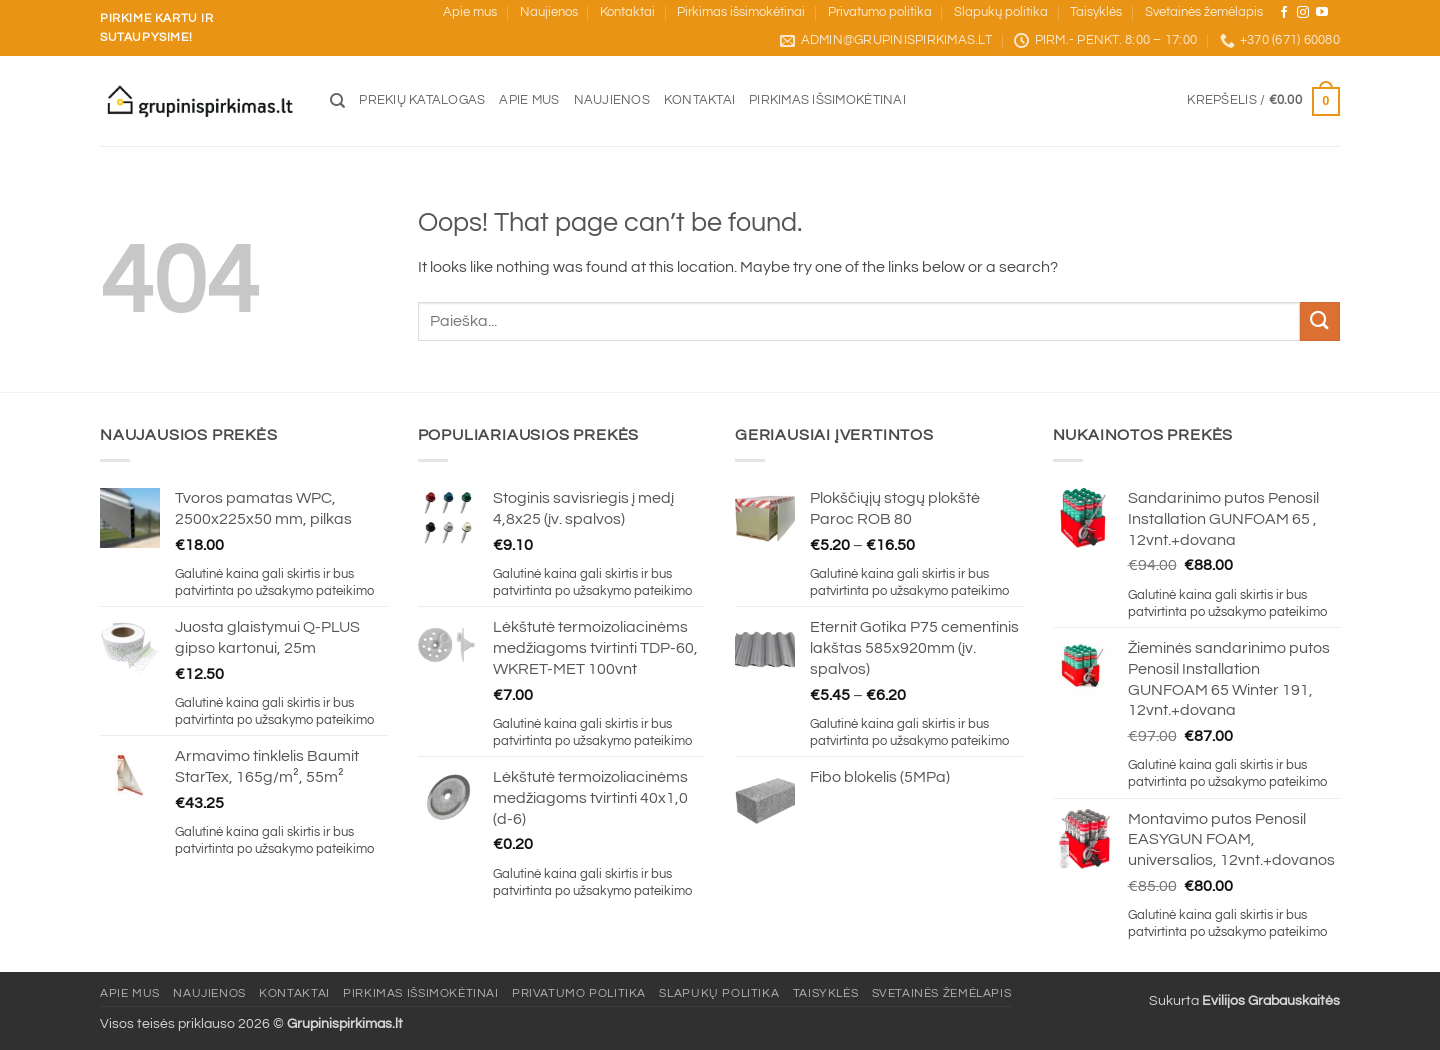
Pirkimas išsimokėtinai (741, 12)
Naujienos (549, 12)
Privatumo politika (880, 12)
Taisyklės (1096, 12)
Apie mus (470, 12)
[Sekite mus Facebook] (1284, 13)
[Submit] (1320, 321)
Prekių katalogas (422, 100)
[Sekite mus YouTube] (1322, 13)
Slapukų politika (1001, 12)
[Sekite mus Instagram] (1303, 13)
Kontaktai (627, 12)
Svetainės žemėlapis (1204, 12)
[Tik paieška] (337, 101)
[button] (1263, 102)
